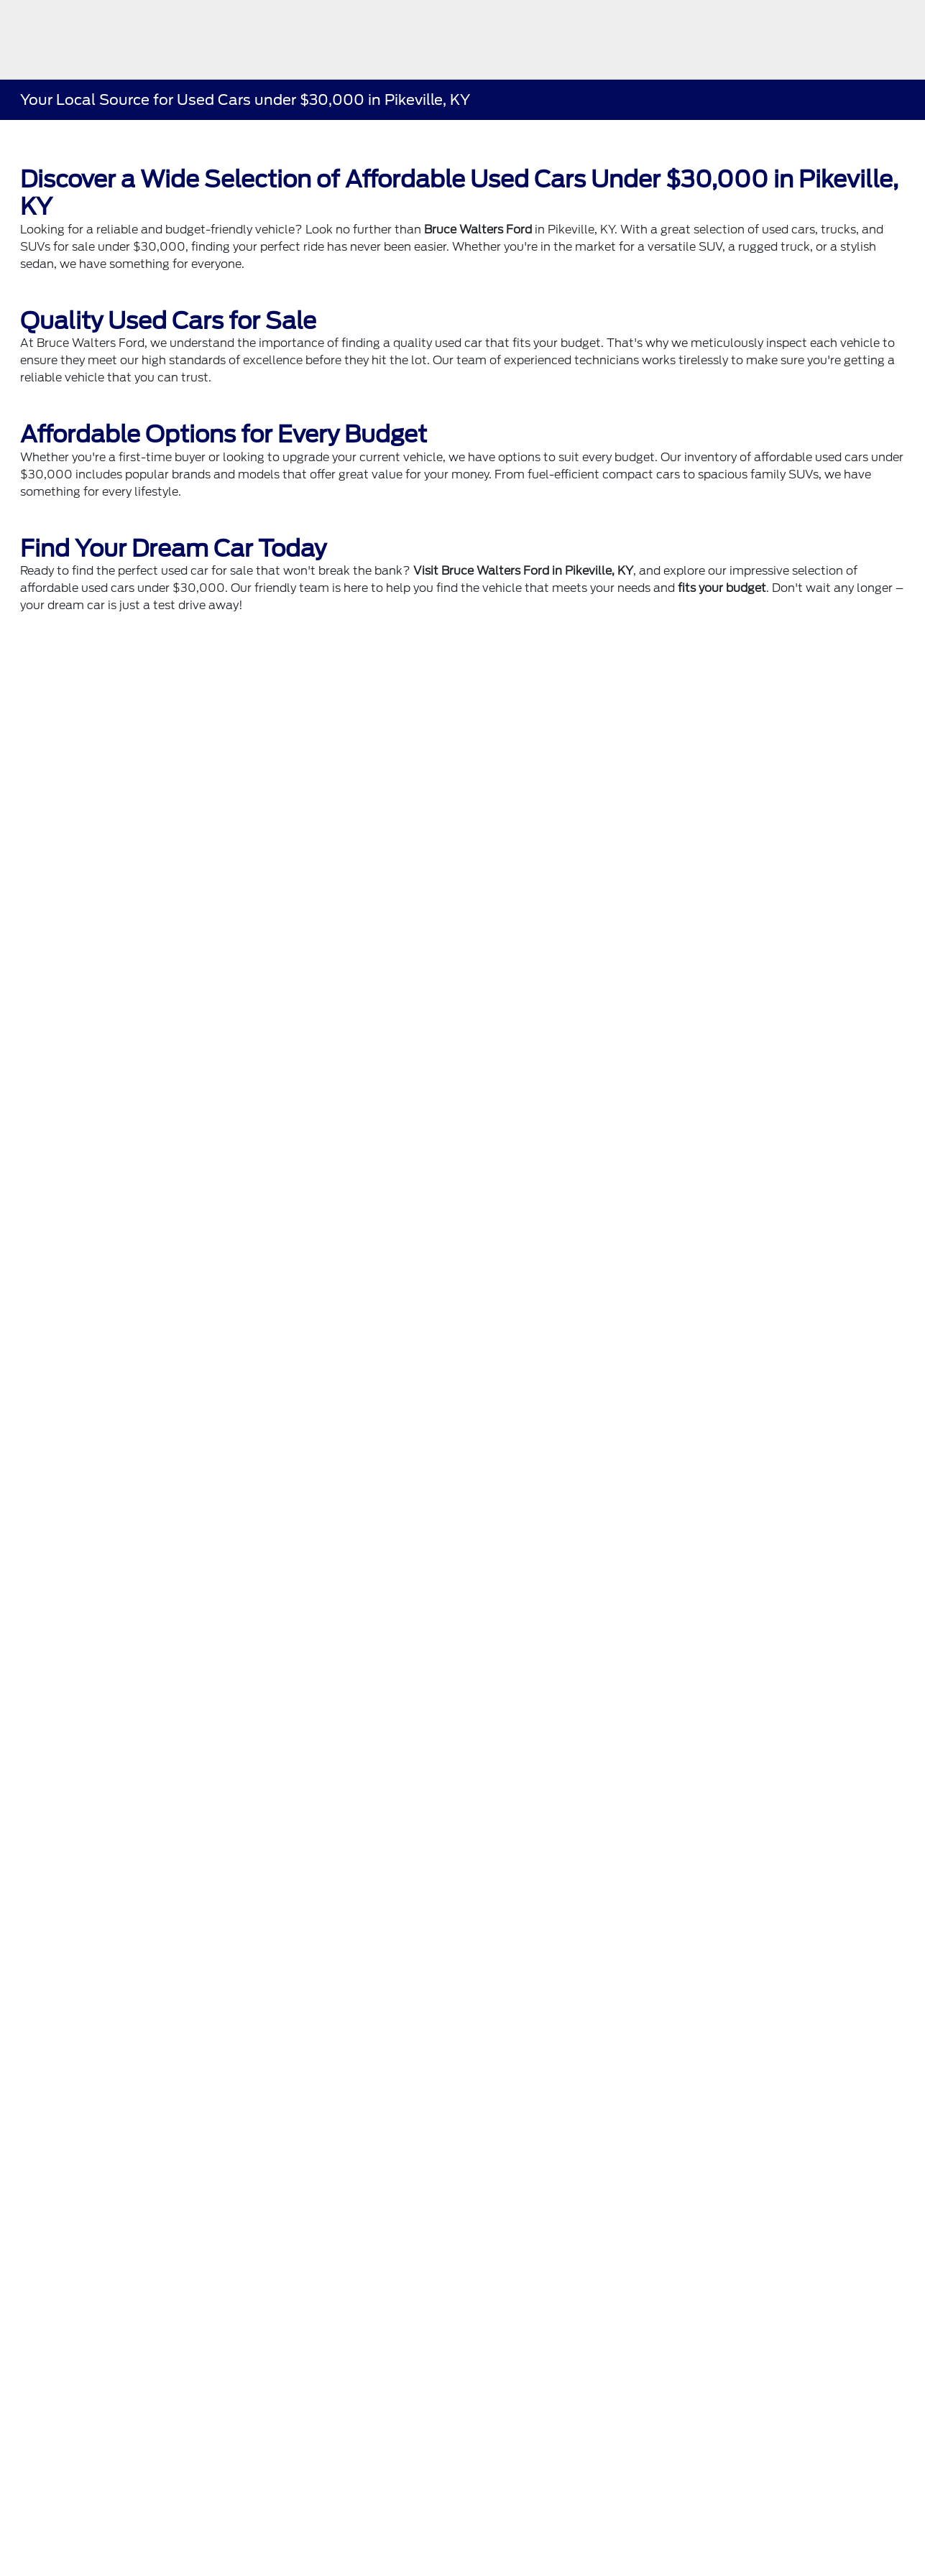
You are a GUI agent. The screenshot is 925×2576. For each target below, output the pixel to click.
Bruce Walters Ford (478, 229)
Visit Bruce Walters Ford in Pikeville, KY (523, 571)
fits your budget (722, 588)
